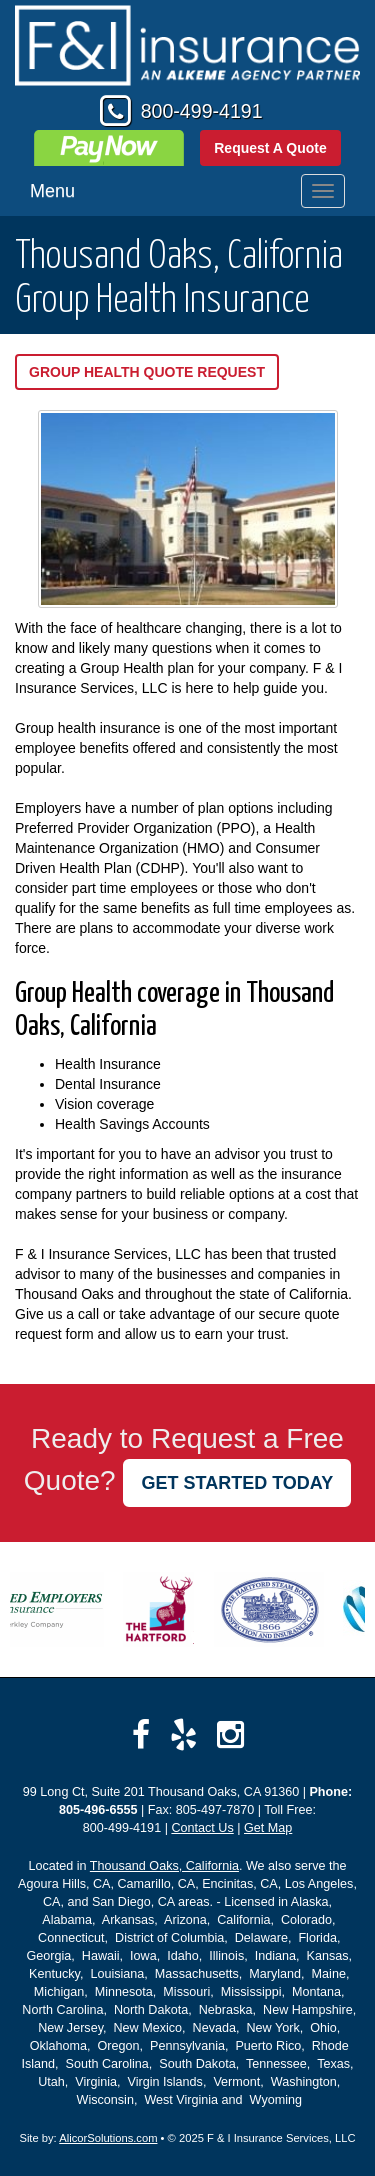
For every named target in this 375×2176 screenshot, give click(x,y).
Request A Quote (270, 148)
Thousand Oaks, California (164, 1866)
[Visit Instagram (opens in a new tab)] (230, 1735)
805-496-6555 (98, 1810)
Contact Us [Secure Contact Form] (202, 1828)
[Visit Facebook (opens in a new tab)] (141, 1735)
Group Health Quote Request (147, 372)
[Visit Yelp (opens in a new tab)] (183, 1735)
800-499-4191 (202, 111)
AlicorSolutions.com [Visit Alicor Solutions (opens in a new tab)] (108, 2138)
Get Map (268, 1828)
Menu (52, 191)
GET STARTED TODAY (237, 1483)
